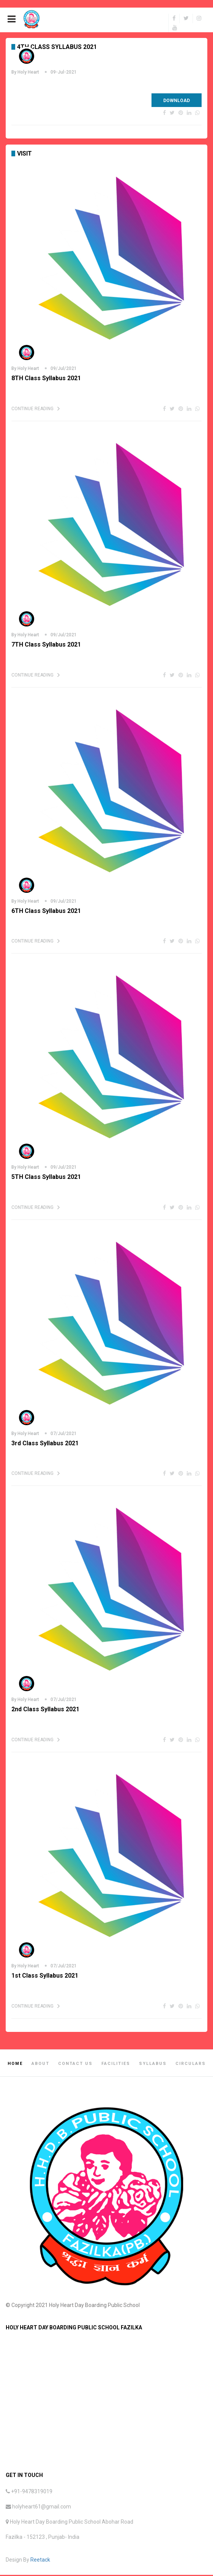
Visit (24, 154)
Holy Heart (28, 73)
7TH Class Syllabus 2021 (46, 645)
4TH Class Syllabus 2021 (57, 48)
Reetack (40, 2561)
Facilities (115, 2064)
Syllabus (153, 2064)
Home (15, 2064)
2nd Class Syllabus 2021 (45, 1710)
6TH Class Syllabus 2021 (46, 911)
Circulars (190, 2064)
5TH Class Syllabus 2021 (46, 1178)
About (40, 2064)
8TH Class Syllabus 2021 (46, 379)
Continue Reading (32, 409)
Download (176, 101)
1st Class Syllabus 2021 (44, 1976)
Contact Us (75, 2064)
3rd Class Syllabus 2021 (45, 1444)
